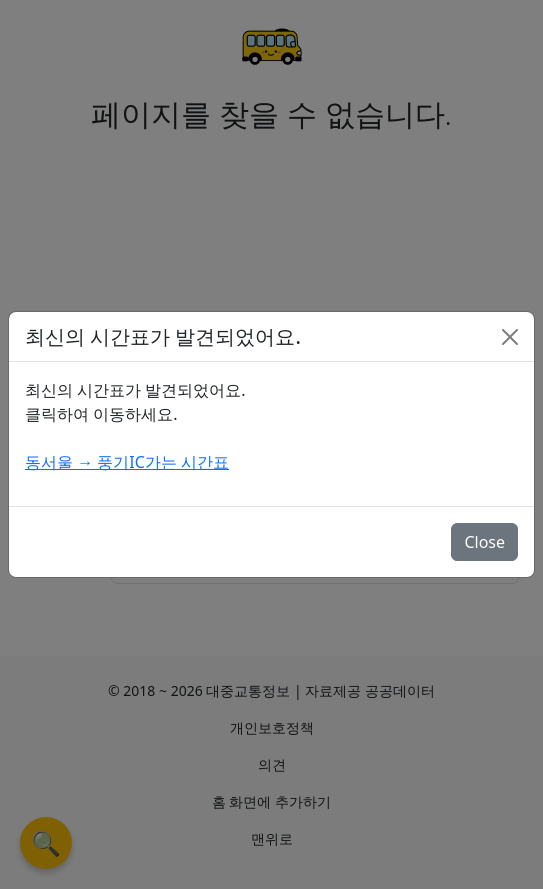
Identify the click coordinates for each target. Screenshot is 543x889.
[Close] (510, 337)
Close (484, 542)
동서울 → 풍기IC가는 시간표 (127, 462)
